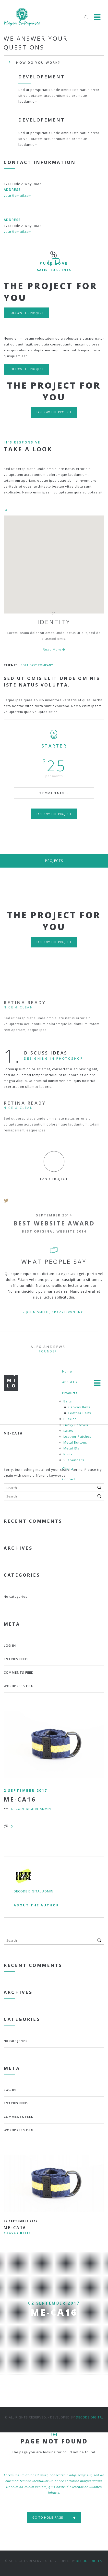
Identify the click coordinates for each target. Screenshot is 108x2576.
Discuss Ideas (46, 1053)
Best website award (54, 1219)
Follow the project (26, 313)
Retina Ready (25, 1097)
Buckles (70, 1419)
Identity (54, 614)
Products (69, 1393)
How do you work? (38, 62)
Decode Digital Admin (31, 1808)
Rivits (68, 1454)
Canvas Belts (79, 1407)
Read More (54, 641)
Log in (10, 1645)
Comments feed (19, 1672)
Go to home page (54, 2518)
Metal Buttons (75, 1442)
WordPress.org (19, 1686)
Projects (54, 860)
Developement (41, 77)
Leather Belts (79, 1413)
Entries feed (16, 1659)
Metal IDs (71, 1448)
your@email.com (18, 195)
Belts (67, 1401)
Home (67, 1371)
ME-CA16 (20, 1799)
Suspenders (73, 1460)
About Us (70, 1382)
